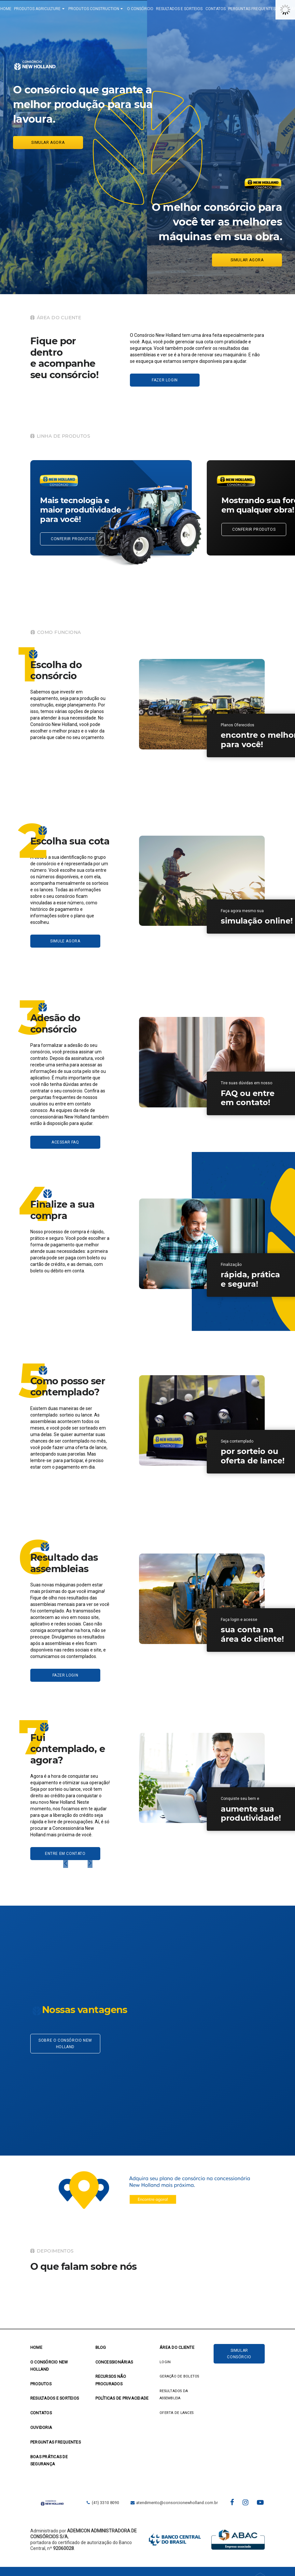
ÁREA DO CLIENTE (177, 2350)
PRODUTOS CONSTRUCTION (109, 10)
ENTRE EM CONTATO (65, 1856)
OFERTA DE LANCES (176, 2415)
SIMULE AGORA (65, 944)
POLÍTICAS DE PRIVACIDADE (122, 2401)
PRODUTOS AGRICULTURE (52, 10)
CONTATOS (228, 10)
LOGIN (165, 2365)
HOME (18, 10)
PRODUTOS (40, 2386)
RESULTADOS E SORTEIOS (192, 10)
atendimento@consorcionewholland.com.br (174, 2505)
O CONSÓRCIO (153, 10)
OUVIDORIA (41, 2430)
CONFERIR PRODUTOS (72, 541)
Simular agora (47, 145)
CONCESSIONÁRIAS (114, 2364)
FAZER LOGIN (65, 1678)
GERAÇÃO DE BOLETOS (179, 2379)
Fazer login (165, 382)
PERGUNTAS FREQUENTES (264, 10)
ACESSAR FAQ (65, 1145)
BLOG (100, 2350)
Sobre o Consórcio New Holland (65, 2046)
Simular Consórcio (239, 2356)
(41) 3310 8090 (102, 2505)
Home (36, 2350)
